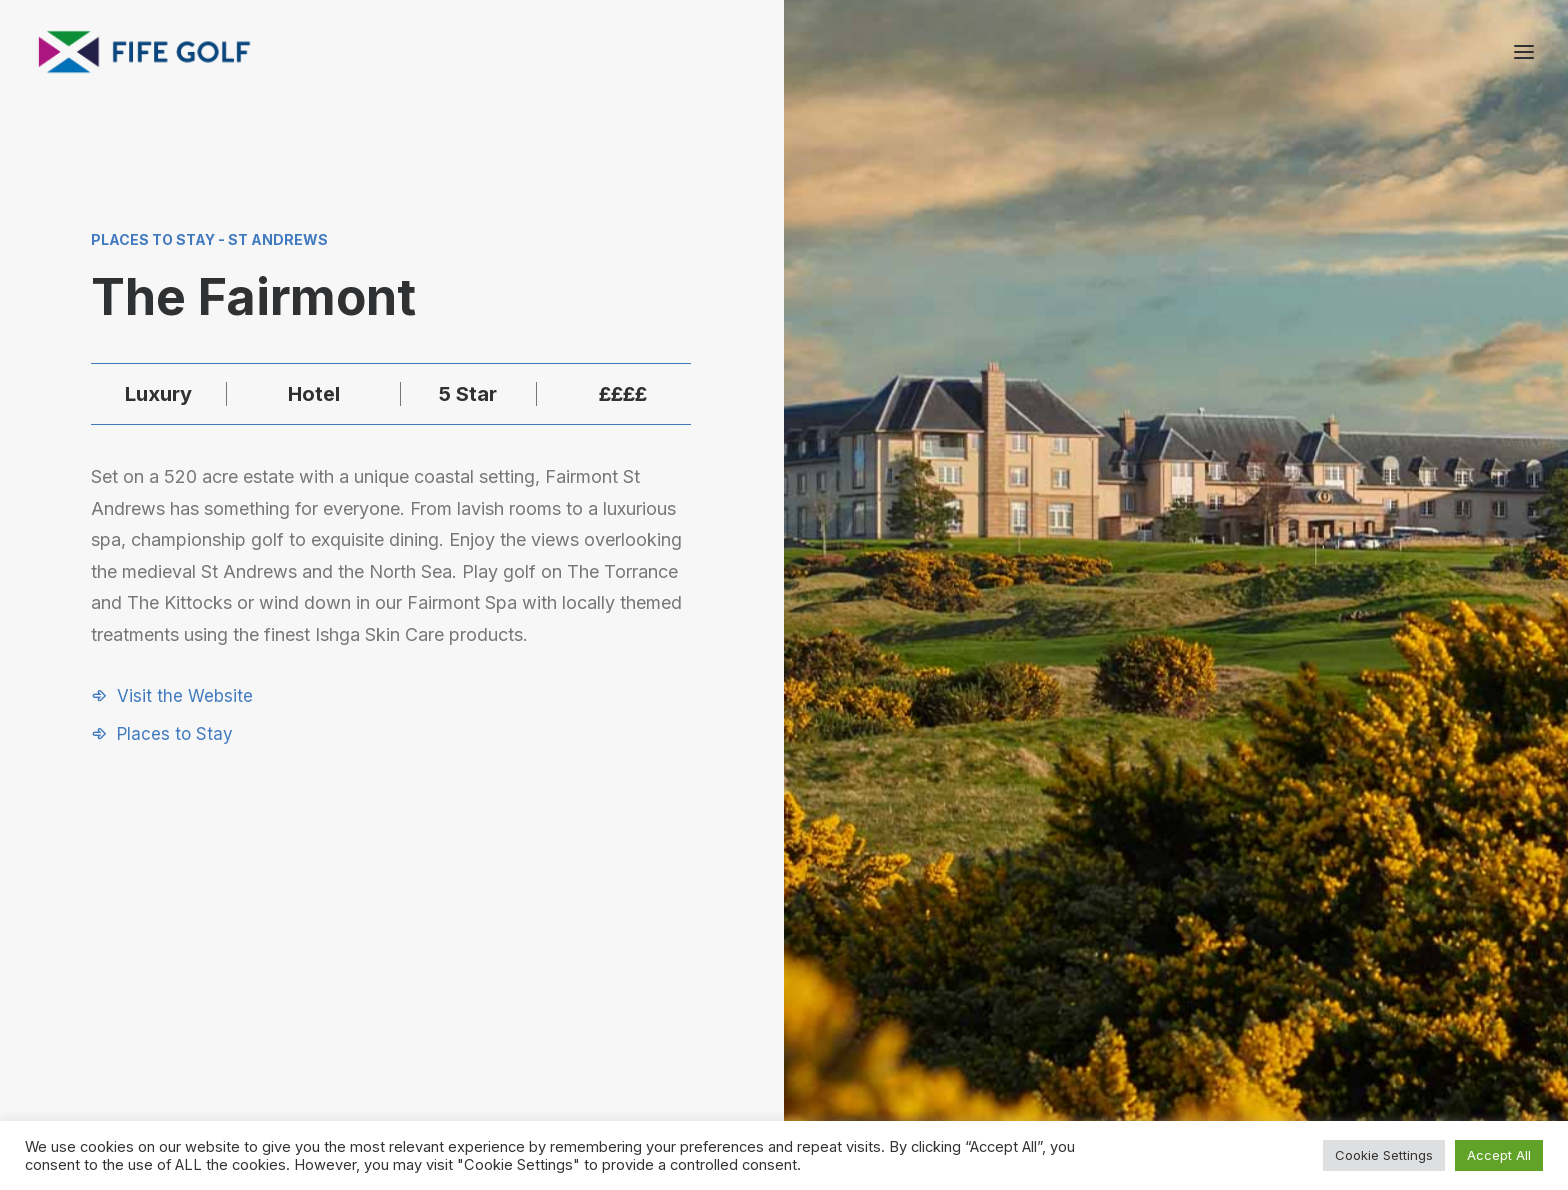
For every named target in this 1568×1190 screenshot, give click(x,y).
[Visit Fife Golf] (145, 52)
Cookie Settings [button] (1384, 1155)
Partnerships (1053, 979)
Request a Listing (1069, 953)
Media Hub (1047, 1005)
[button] (172, 696)
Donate (1035, 1032)
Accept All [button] (1499, 1155)
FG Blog (1245, 1032)
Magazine (1251, 1005)
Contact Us (1257, 979)
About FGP (1255, 953)
